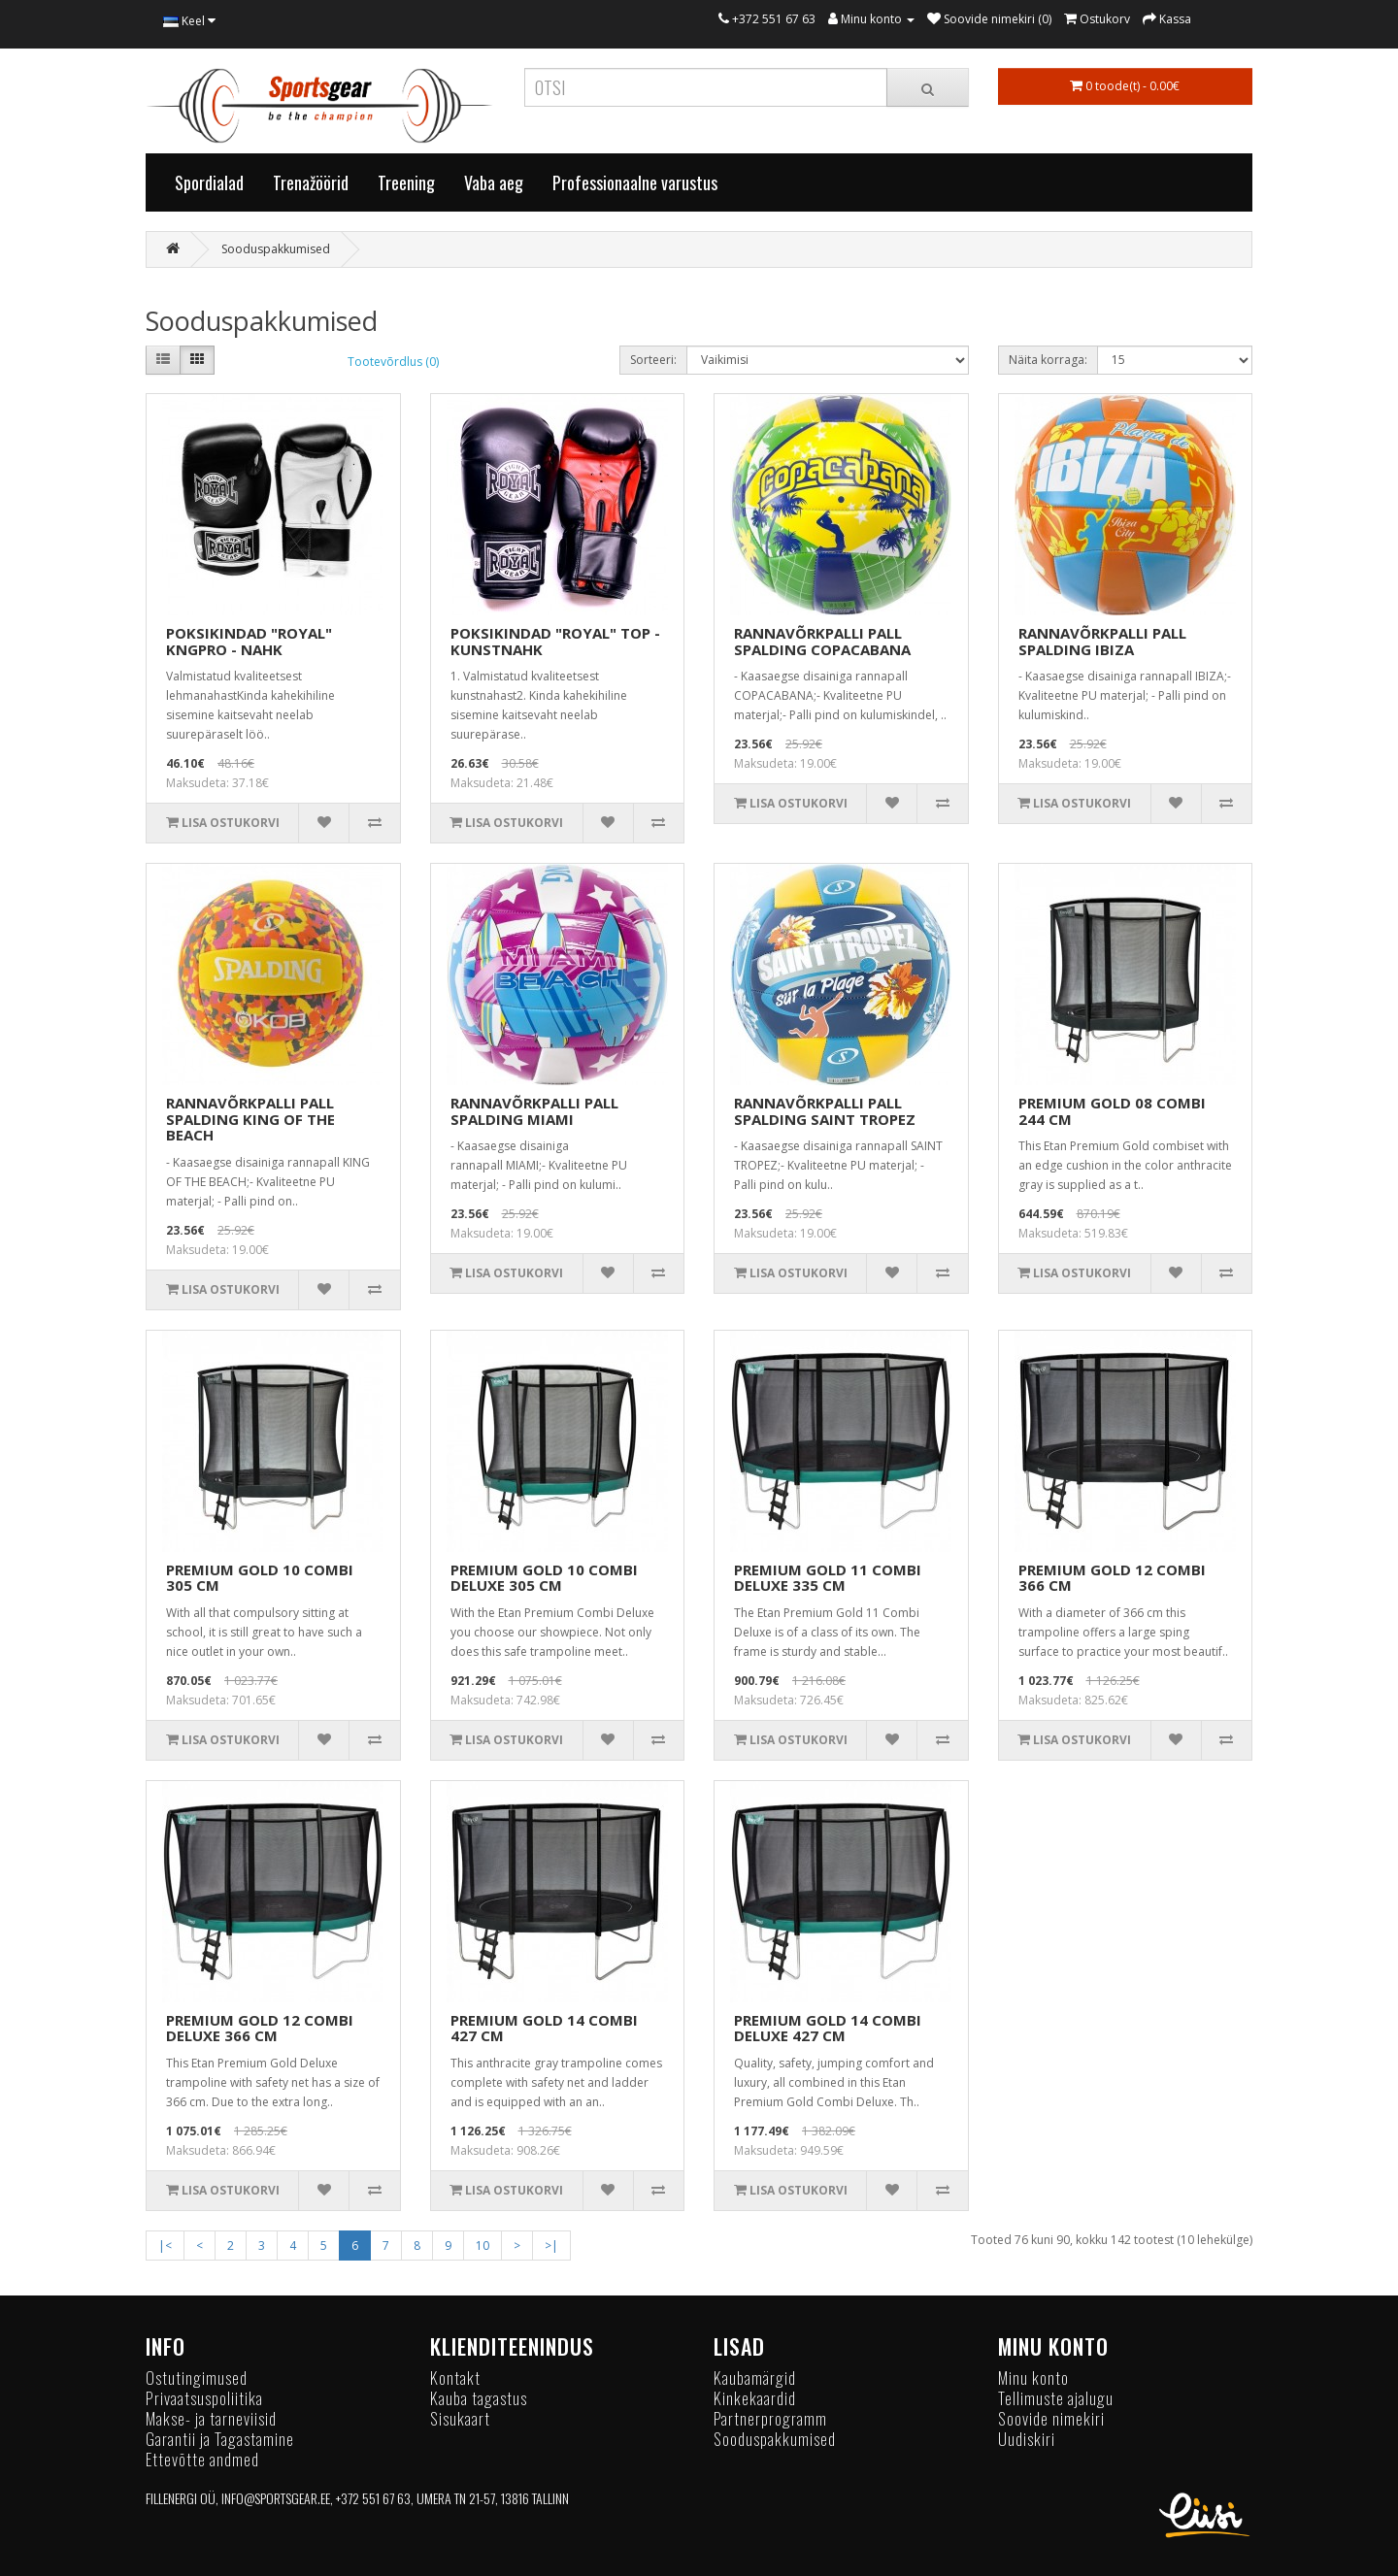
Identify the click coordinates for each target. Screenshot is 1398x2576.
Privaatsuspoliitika (204, 2398)
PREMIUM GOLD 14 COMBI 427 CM (544, 2028)
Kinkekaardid (755, 2398)
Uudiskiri (1026, 2439)
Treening (406, 182)
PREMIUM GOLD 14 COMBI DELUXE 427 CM (827, 2028)
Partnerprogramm (770, 2418)
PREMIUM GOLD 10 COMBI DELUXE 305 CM (544, 1578)
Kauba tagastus (478, 2398)
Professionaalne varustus (634, 182)
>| (551, 2245)
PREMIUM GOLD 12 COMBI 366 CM (1112, 1578)
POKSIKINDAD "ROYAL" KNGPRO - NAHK (249, 641)
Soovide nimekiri (1051, 2418)
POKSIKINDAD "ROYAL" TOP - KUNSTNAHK (555, 641)
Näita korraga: (1048, 359)
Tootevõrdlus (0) (393, 361)
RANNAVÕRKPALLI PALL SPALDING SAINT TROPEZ (824, 1111)
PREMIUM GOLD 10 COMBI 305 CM (259, 1578)
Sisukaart (460, 2418)
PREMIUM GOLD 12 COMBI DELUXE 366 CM (259, 2028)
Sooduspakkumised (275, 249)
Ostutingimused (197, 2377)
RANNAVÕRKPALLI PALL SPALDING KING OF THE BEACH (250, 1118)
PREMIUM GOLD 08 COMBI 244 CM (1112, 1111)
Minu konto (1033, 2377)
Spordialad (209, 182)
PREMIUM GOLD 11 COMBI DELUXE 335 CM (827, 1578)
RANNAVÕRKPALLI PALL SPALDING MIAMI (534, 1111)
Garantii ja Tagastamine (220, 2439)
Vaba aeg (493, 182)
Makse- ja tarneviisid (211, 2418)
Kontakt (455, 2377)
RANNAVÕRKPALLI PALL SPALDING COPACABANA (822, 641)
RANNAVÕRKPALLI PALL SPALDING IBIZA (1102, 641)
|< (165, 2245)
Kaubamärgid (755, 2377)
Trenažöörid (311, 182)
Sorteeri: (653, 359)
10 (482, 2245)
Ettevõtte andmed (202, 2459)
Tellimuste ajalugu (1056, 2398)
